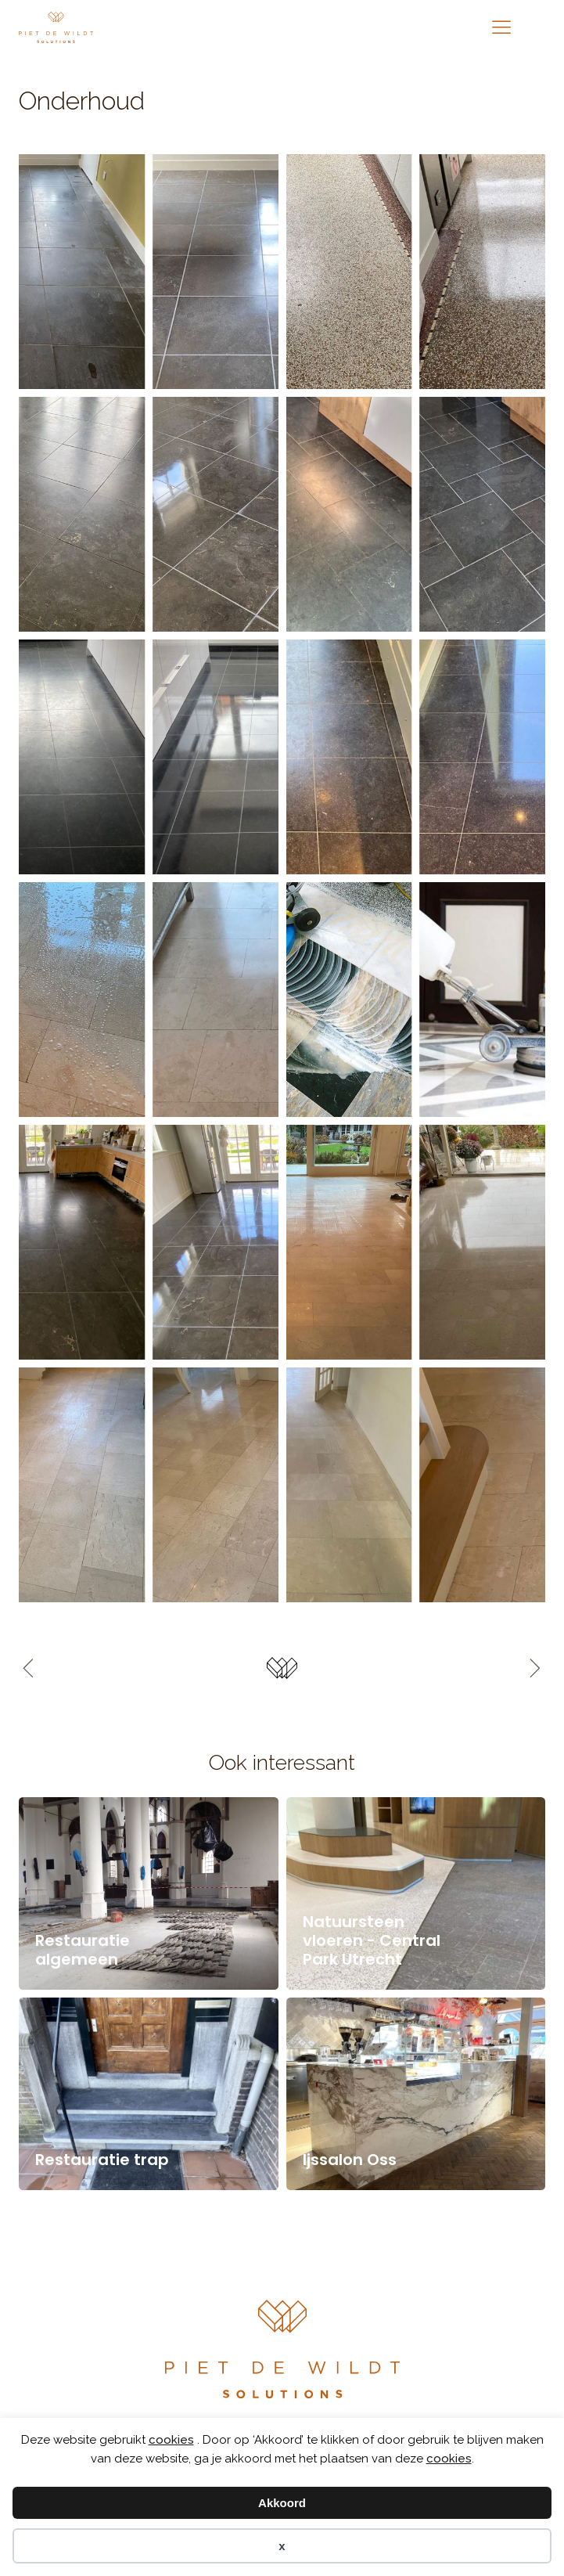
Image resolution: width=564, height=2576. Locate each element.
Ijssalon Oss (350, 2160)
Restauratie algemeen (82, 1949)
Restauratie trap (102, 2160)
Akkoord (282, 2502)
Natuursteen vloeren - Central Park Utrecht (371, 1940)
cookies (171, 2440)
